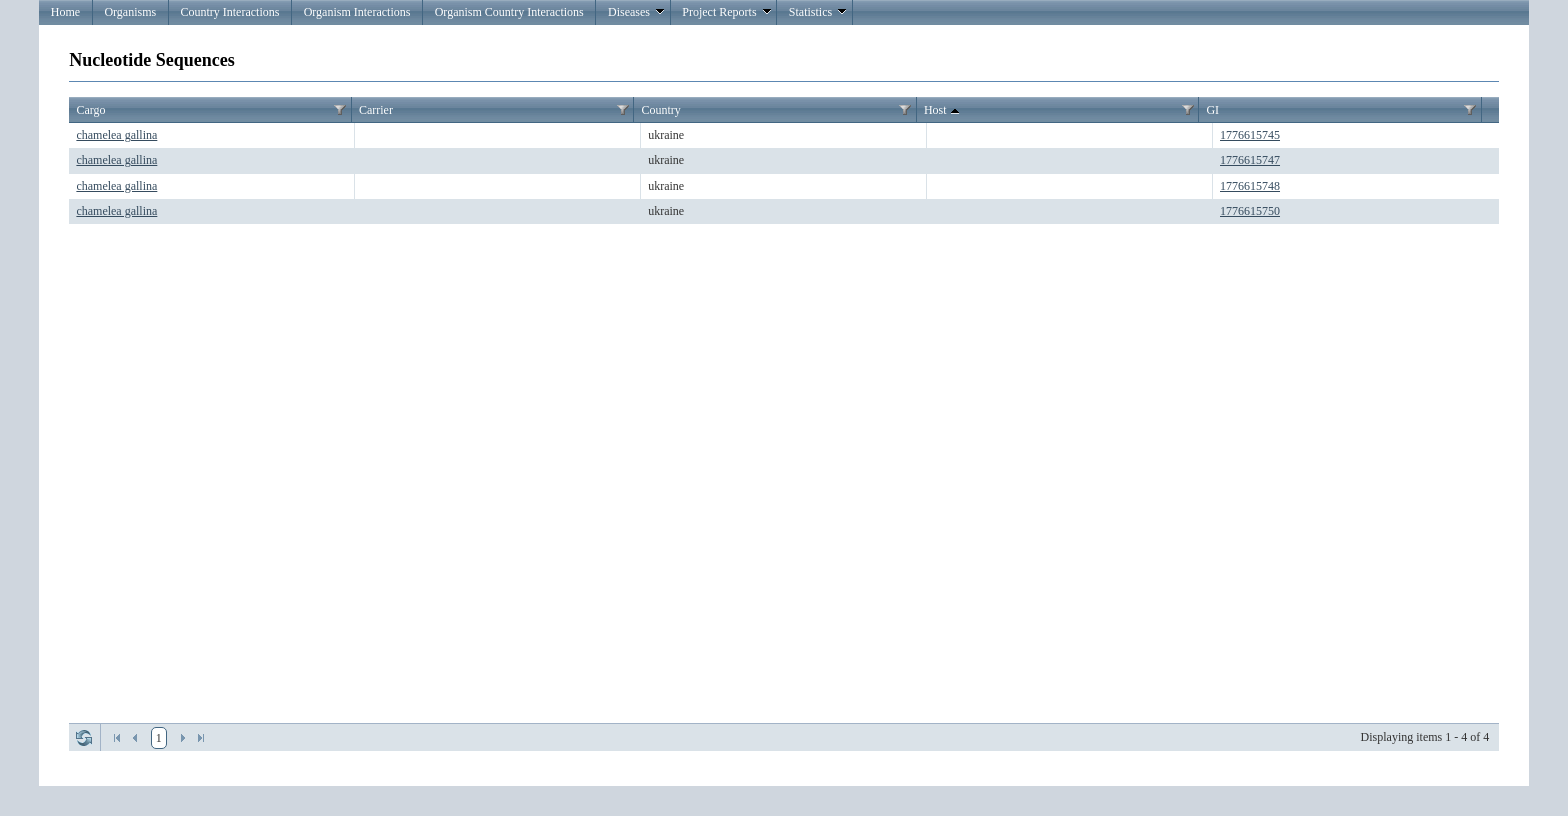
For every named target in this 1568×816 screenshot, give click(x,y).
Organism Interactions (357, 12)
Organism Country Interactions (509, 12)
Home (65, 12)
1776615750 (1250, 211)
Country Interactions (229, 12)
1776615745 (1250, 135)
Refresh (84, 738)
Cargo (90, 110)
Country (660, 110)
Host (943, 111)
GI (1212, 110)
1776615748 (1250, 186)
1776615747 (1250, 160)
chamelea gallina (116, 135)
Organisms (130, 12)
